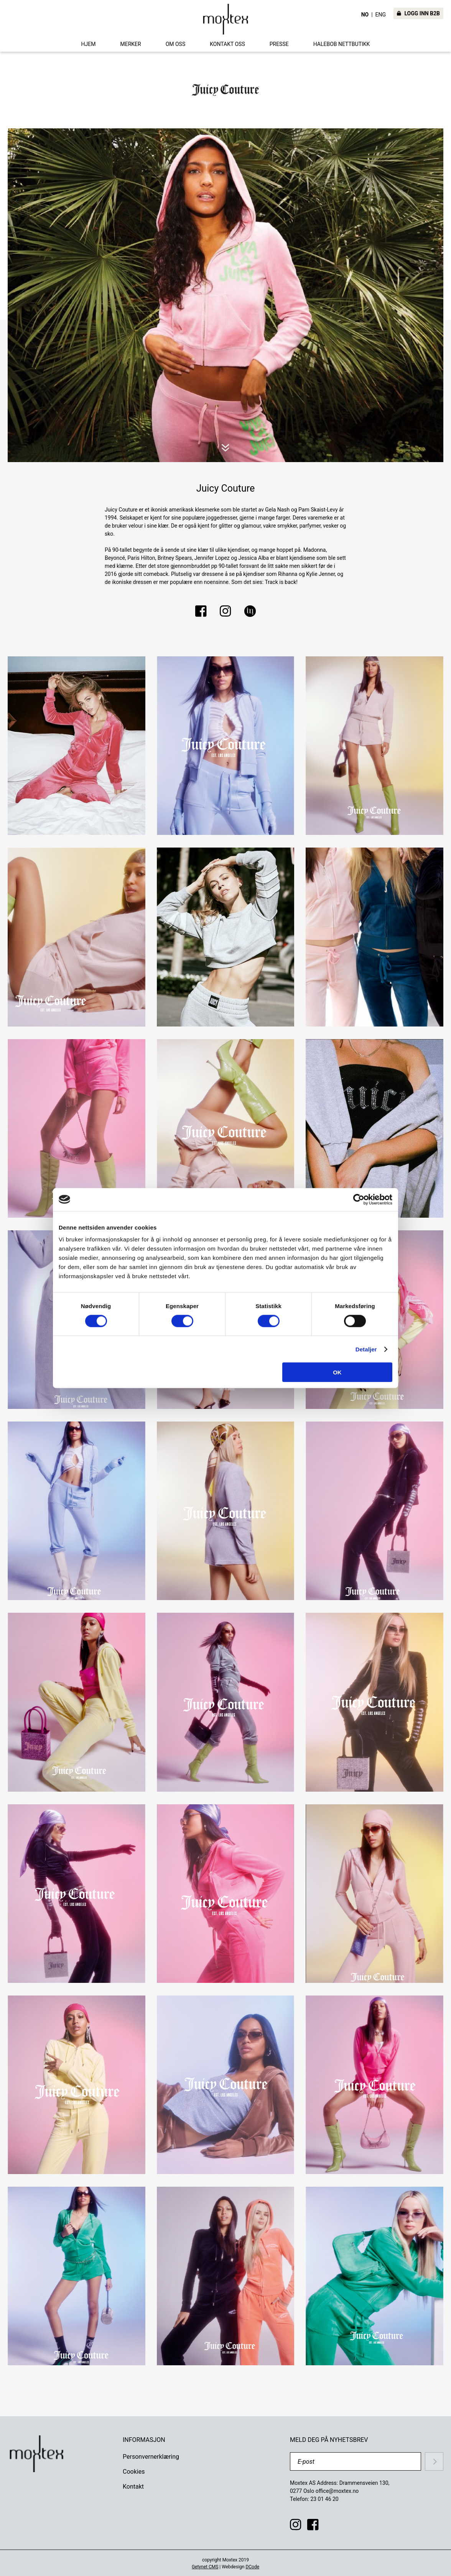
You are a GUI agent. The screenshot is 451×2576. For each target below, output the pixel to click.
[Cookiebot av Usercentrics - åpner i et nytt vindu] (358, 1199)
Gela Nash (277, 510)
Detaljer (366, 1349)
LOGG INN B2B (418, 13)
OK (337, 1372)
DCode (252, 2566)
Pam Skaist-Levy (318, 510)
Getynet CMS (205, 2566)
